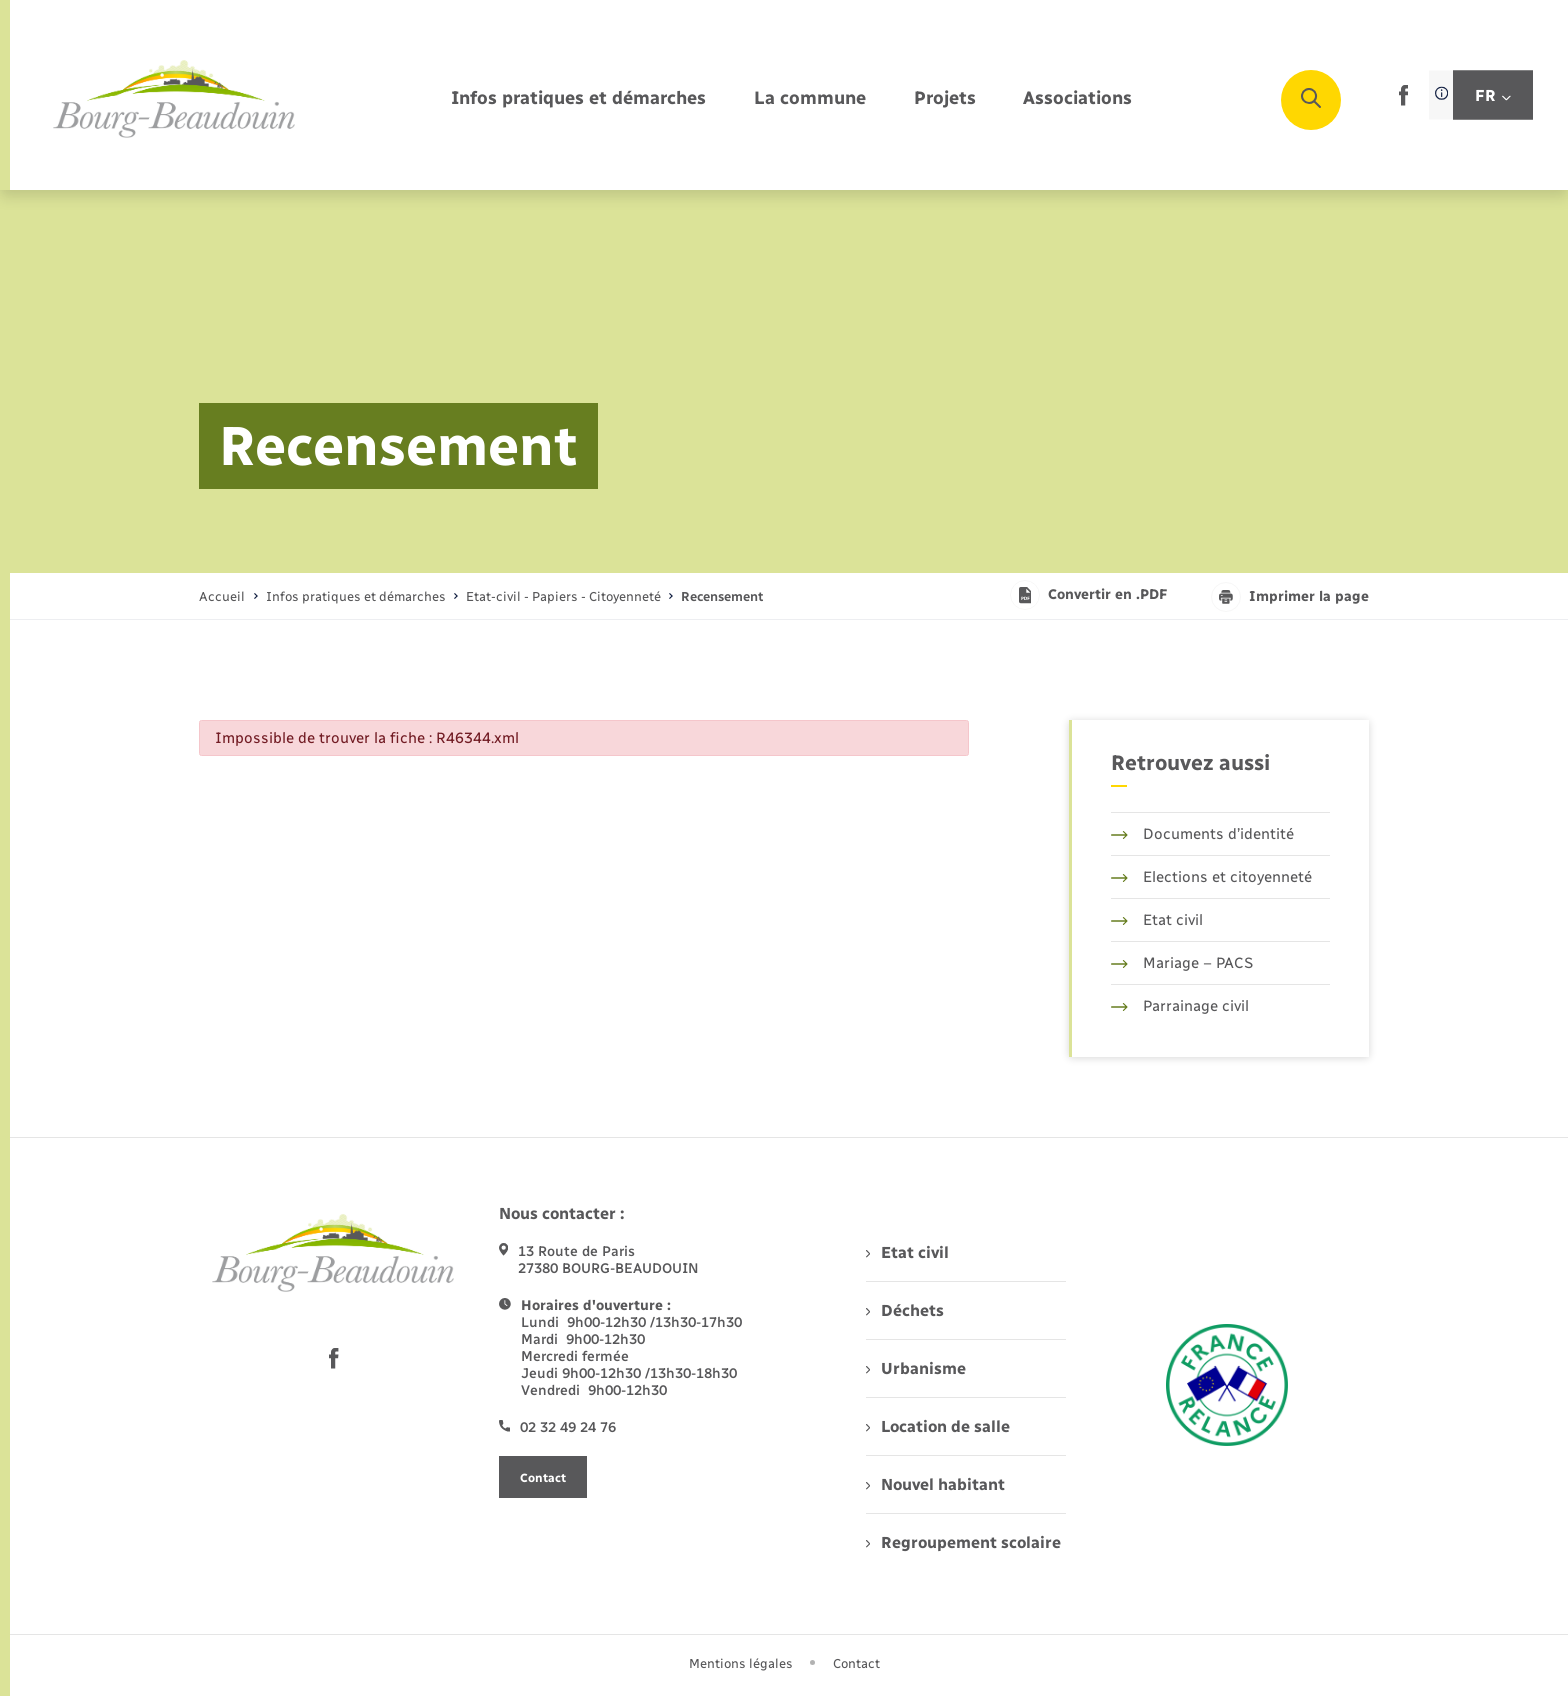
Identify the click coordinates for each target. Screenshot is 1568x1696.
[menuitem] (578, 99)
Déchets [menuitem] (905, 1310)
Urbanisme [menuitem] (916, 1368)
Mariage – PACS (1182, 963)
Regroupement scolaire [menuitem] (963, 1542)
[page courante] (722, 596)
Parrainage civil (1180, 1006)
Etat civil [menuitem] (907, 1252)
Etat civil (1157, 920)
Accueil (222, 596)
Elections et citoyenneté (1211, 877)
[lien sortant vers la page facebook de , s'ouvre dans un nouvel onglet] (1403, 101)
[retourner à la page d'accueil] (175, 100)
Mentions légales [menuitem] (741, 1663)
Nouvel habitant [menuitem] (935, 1484)
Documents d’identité (1202, 834)
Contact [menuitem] (856, 1663)
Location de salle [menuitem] (938, 1426)
